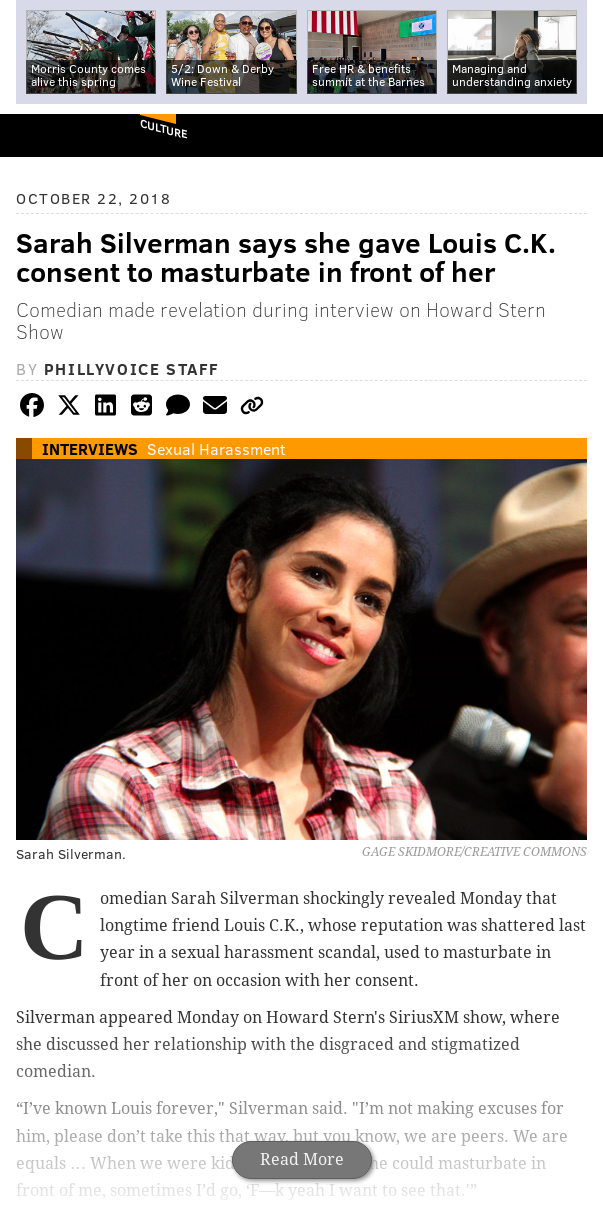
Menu (571, 135)
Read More (302, 1159)
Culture (163, 128)
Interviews (90, 448)
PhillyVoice (48, 134)
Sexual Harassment (216, 448)
